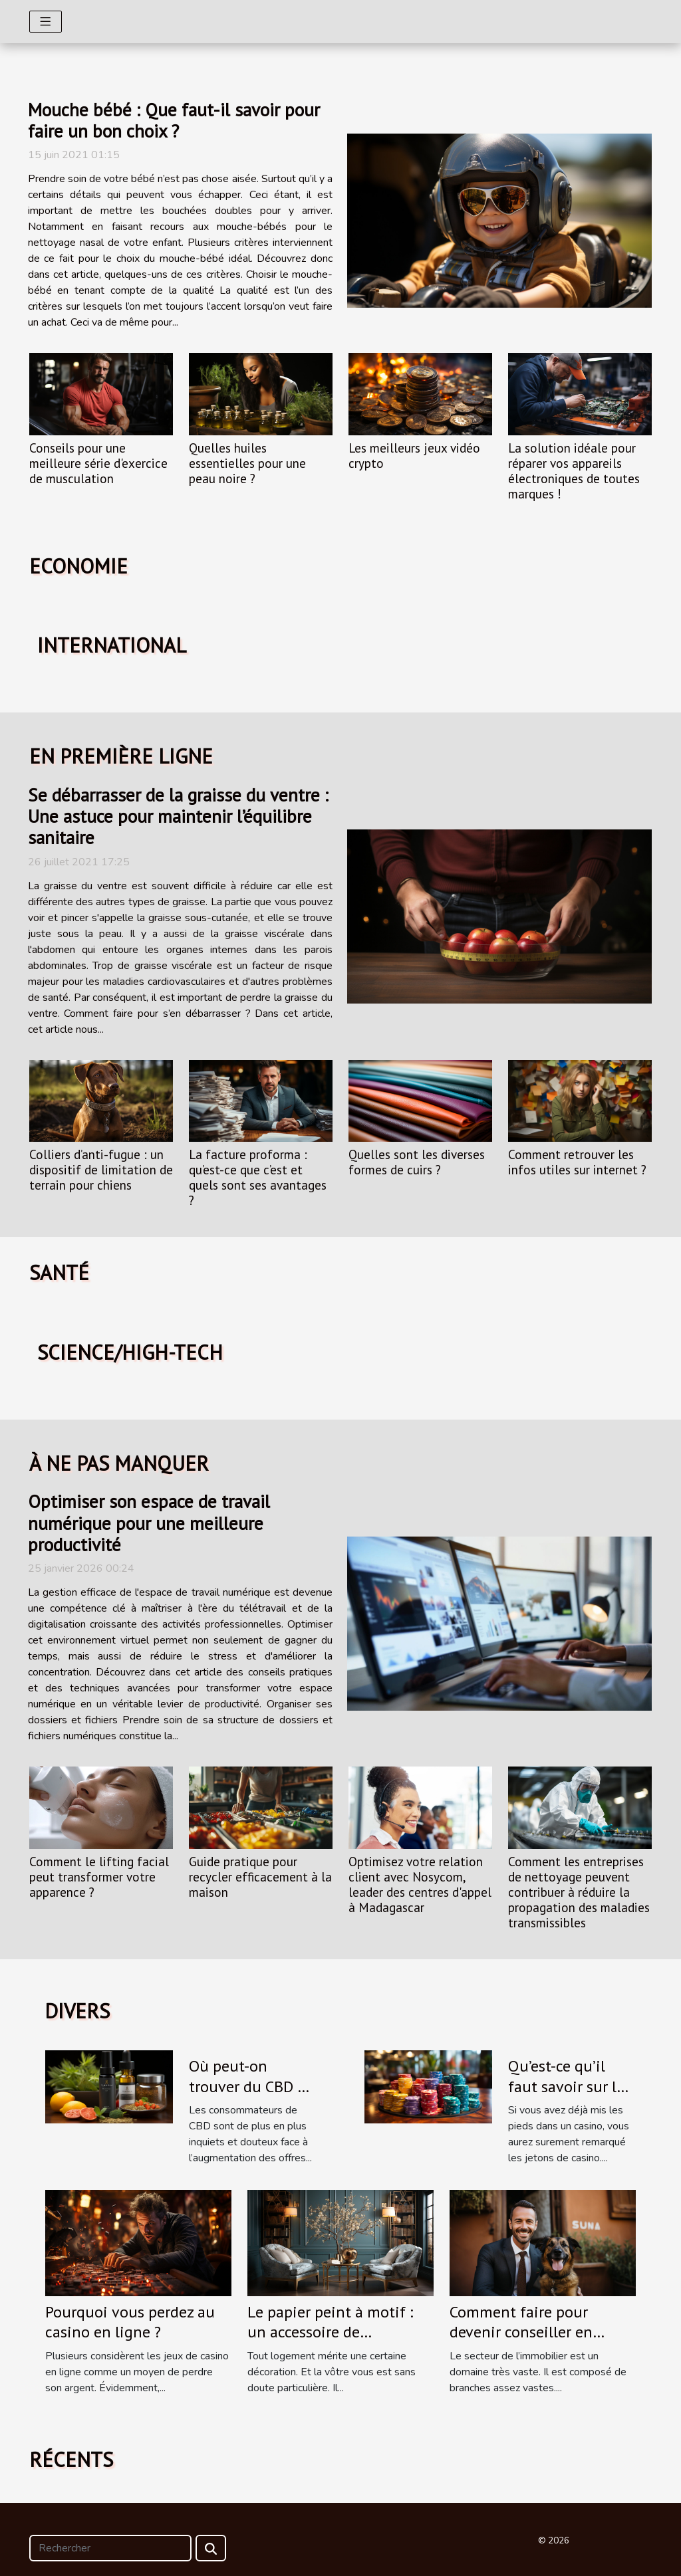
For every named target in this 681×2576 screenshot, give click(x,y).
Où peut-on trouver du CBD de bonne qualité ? (251, 2086)
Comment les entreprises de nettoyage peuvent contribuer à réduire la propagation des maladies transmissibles (579, 1892)
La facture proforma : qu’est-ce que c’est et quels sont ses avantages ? (258, 1177)
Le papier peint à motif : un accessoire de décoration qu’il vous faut (336, 2332)
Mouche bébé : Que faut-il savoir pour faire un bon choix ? (174, 120)
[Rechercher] (110, 2548)
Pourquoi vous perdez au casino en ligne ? (130, 2322)
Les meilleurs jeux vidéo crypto (414, 455)
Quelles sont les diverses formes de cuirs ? (416, 1162)
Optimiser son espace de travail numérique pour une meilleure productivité (149, 1523)
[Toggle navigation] (45, 22)
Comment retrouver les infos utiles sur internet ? (577, 1162)
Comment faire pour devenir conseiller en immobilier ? (521, 2332)
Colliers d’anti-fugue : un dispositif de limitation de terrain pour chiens (101, 1169)
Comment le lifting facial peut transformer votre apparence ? (99, 1876)
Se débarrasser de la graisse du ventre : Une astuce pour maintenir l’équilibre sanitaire (178, 816)
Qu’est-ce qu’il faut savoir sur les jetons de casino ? (569, 2086)
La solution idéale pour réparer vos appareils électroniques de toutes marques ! (574, 470)
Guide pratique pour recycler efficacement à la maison (260, 1876)
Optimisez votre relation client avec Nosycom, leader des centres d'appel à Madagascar (419, 1884)
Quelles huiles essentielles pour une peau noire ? (247, 462)
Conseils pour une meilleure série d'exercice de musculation (98, 462)
